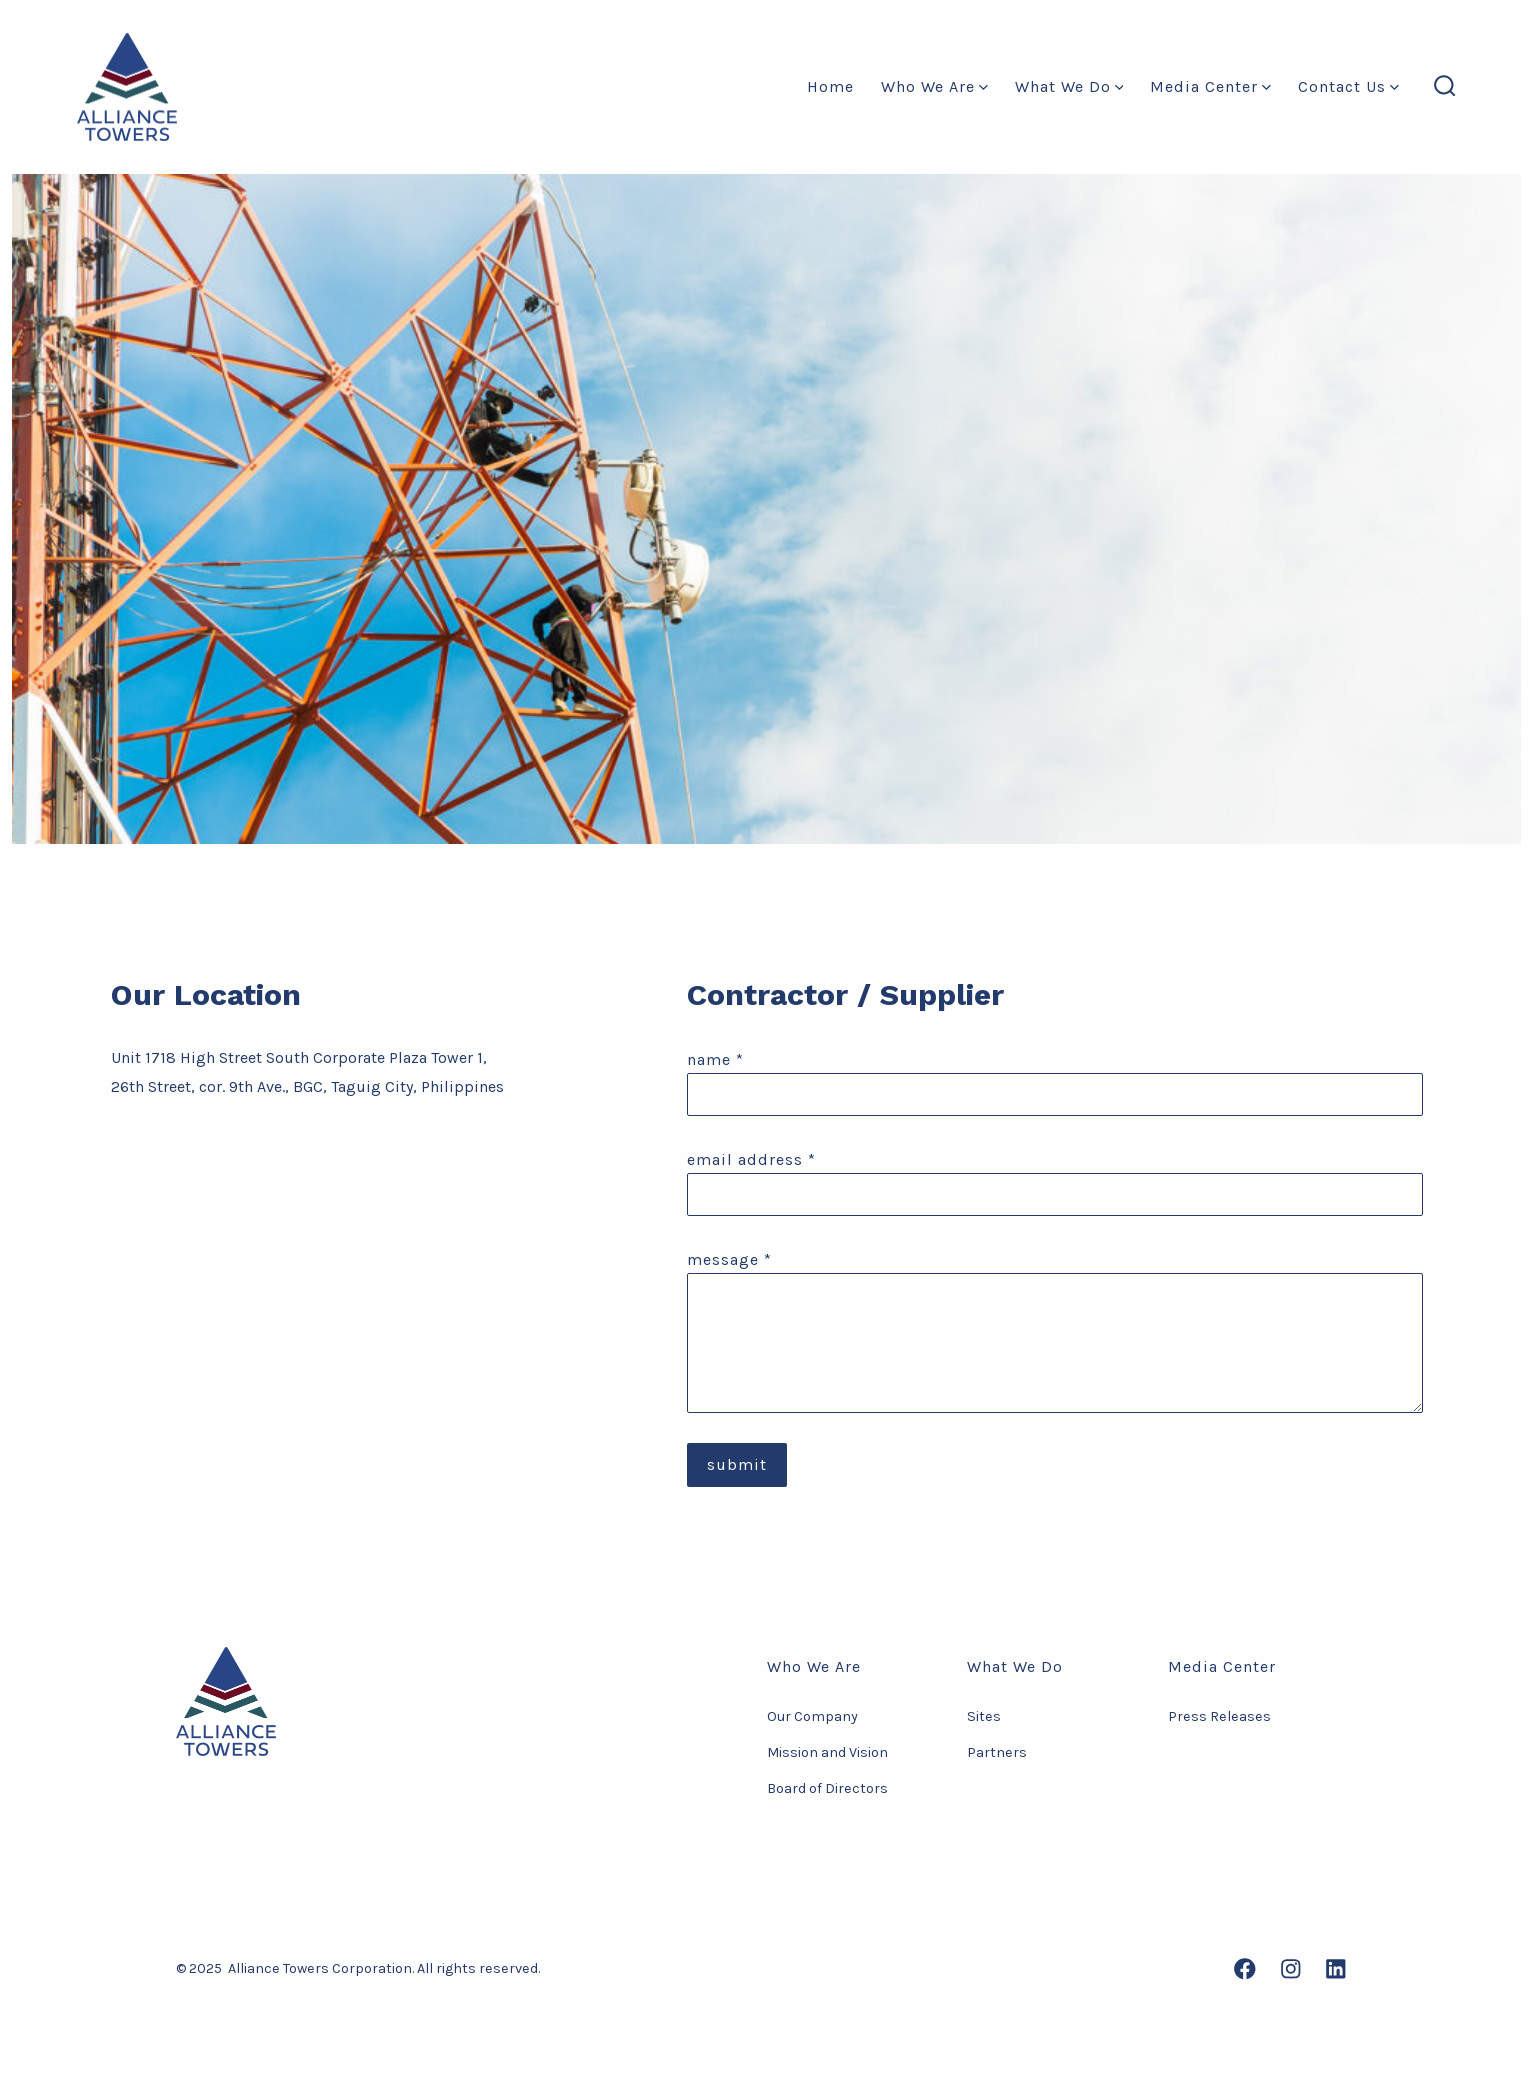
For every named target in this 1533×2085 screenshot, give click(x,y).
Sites (984, 1716)
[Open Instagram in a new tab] (1291, 1969)
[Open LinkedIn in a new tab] (1336, 1969)
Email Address (751, 1159)
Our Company (812, 1716)
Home (830, 86)
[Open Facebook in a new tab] (1245, 1969)
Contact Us (1348, 86)
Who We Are (934, 86)
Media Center (1210, 86)
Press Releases (1219, 1716)
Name (715, 1059)
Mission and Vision (827, 1752)
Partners (997, 1752)
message (729, 1259)
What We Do (1069, 86)
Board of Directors (827, 1788)
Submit (737, 1464)
